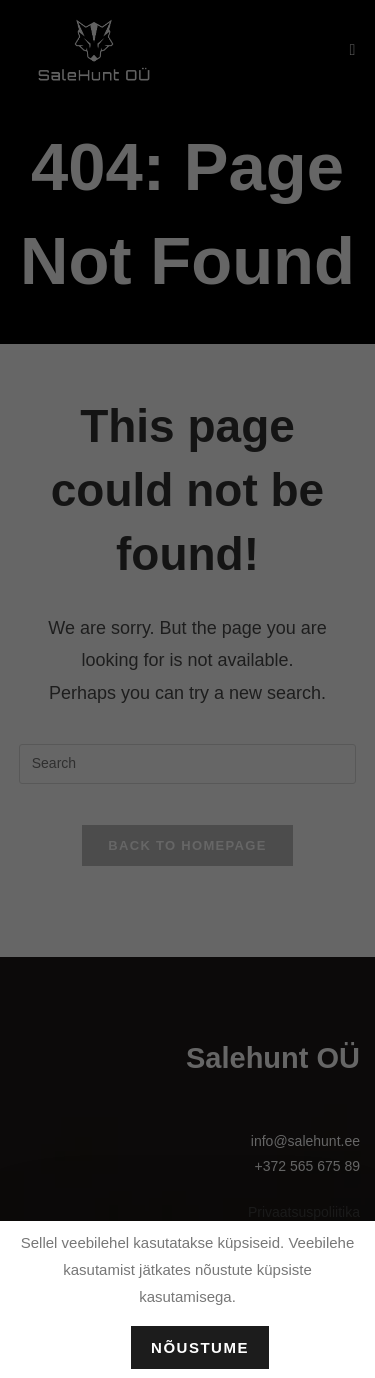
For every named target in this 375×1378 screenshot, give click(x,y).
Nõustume (200, 1347)
